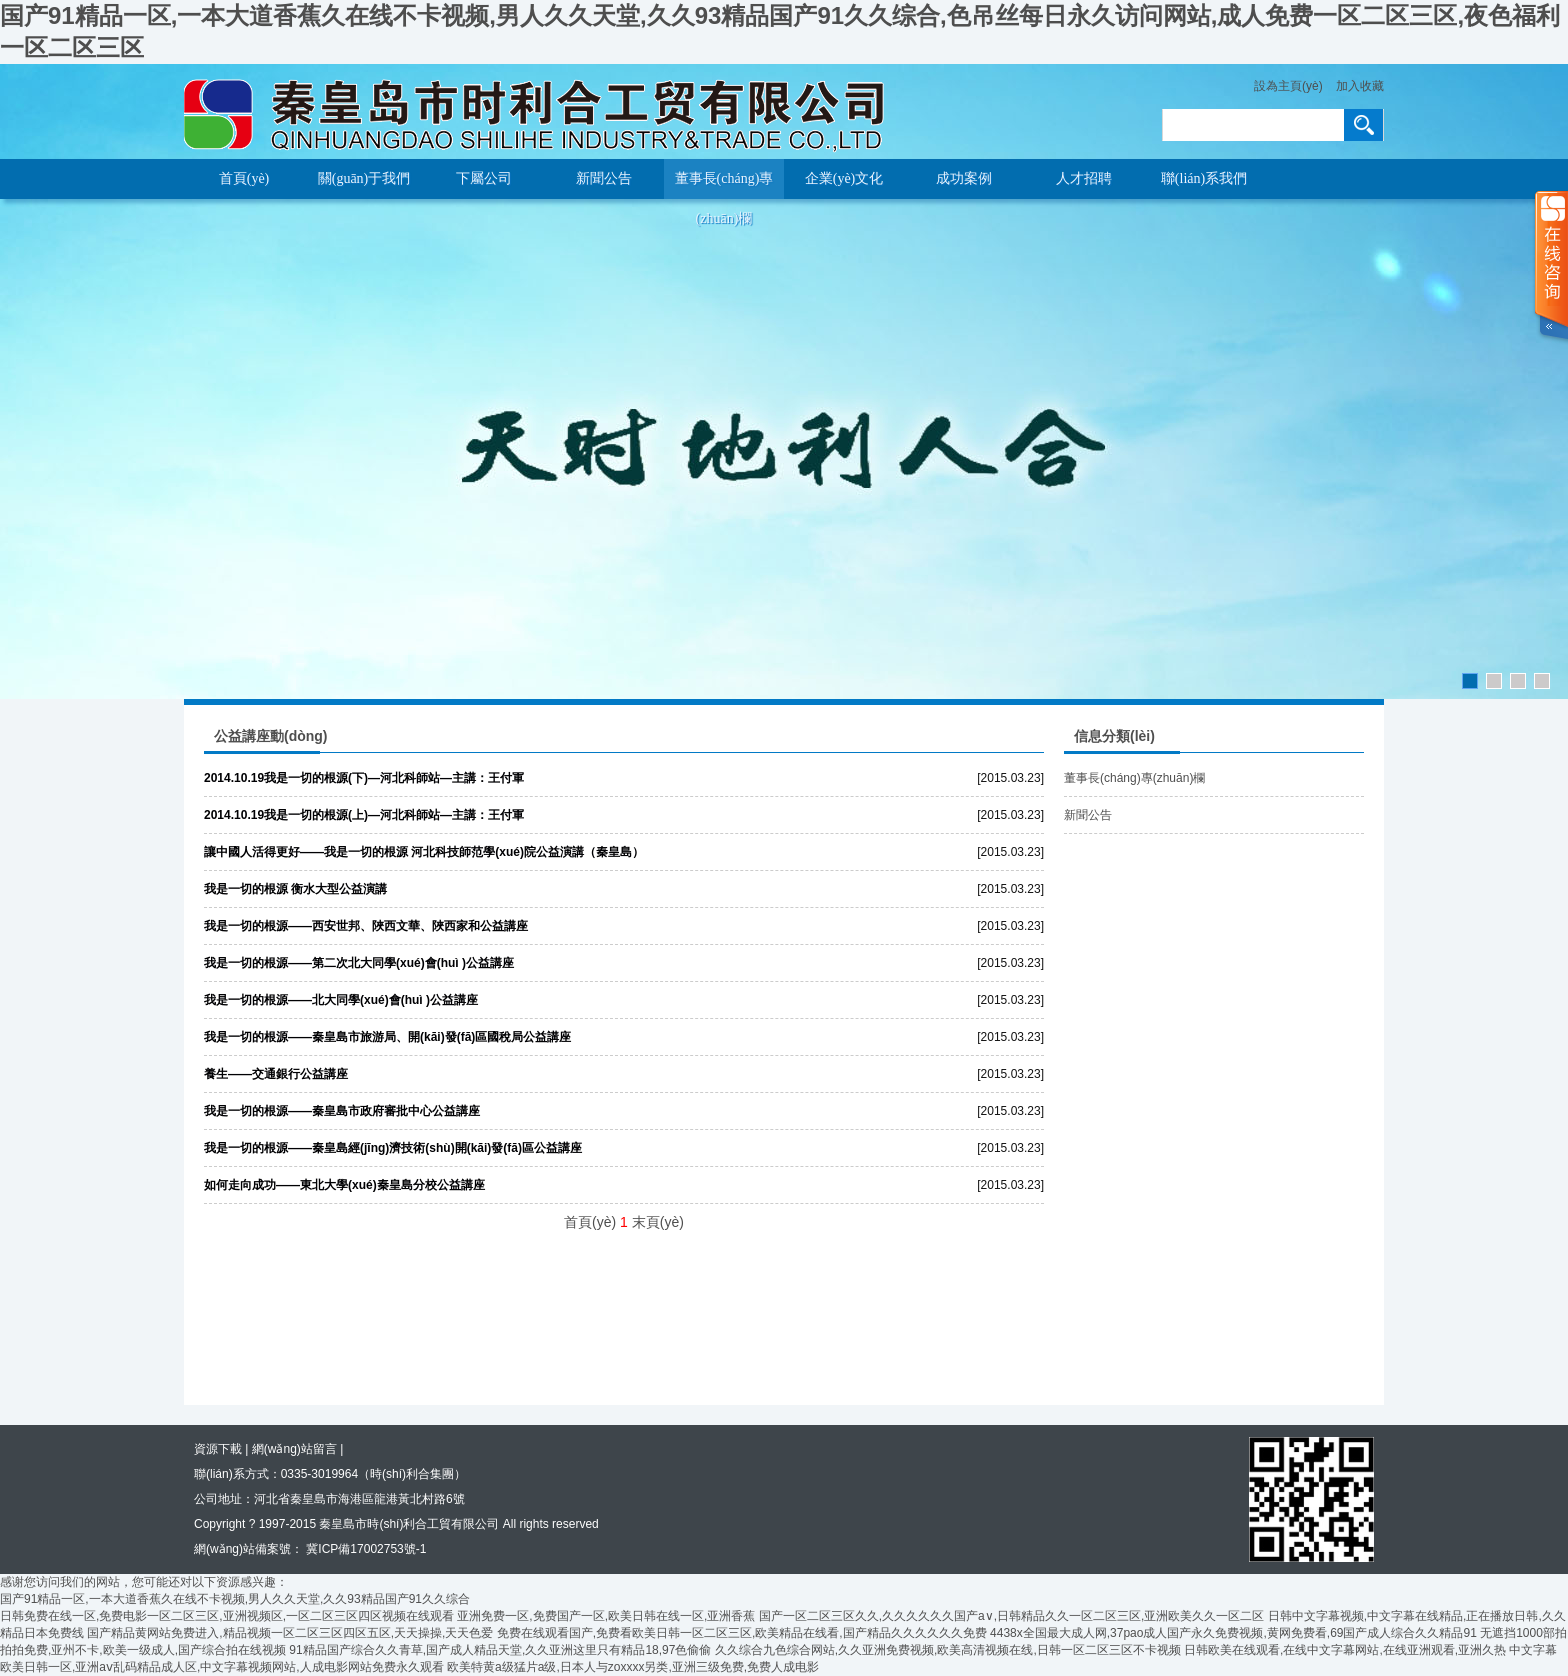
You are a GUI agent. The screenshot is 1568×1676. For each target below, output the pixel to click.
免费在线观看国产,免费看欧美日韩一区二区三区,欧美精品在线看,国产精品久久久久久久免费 (742, 1633)
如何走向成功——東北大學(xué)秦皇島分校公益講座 (344, 1185)
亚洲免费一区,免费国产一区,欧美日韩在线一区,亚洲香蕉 (606, 1616)
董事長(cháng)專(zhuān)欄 (724, 185)
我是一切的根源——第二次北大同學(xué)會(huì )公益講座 (359, 963)
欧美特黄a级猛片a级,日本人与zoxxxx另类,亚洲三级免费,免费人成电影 (633, 1667)
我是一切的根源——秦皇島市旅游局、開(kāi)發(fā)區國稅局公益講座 (387, 1037)
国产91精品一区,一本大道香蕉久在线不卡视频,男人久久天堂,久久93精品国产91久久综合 (235, 1599)
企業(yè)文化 (844, 178)
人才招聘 (1084, 178)
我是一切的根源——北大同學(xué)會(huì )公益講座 (341, 1000)
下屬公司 (484, 178)
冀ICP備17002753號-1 (364, 1549)
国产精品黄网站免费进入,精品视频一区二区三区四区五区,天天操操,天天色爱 (290, 1633)
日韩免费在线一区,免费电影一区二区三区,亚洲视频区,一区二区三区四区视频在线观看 (227, 1616)
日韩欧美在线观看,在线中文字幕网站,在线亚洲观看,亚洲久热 (1345, 1650)
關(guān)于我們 (364, 178)
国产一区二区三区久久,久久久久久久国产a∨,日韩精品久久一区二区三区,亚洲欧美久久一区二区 (1012, 1616)
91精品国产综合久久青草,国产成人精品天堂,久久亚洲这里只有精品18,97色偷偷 (500, 1650)
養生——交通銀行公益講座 (276, 1074)
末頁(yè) (658, 1222)
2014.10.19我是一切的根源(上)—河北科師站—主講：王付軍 (364, 815)
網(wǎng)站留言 (294, 1449)
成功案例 (964, 178)
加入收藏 (1360, 86)
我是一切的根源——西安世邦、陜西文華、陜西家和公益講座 (366, 926)
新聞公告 (604, 178)
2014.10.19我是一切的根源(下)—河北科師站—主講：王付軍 (364, 778)
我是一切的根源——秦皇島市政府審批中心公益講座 (342, 1111)
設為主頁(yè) (1288, 86)
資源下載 (218, 1449)
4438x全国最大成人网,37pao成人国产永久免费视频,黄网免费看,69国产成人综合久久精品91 (1233, 1633)
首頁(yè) (244, 178)
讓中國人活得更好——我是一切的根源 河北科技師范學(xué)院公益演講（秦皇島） (424, 852)
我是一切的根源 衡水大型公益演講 (295, 889)
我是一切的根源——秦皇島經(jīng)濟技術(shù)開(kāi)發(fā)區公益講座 (393, 1148)
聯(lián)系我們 (1204, 178)
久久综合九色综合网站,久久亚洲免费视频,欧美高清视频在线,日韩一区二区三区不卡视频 (948, 1650)
